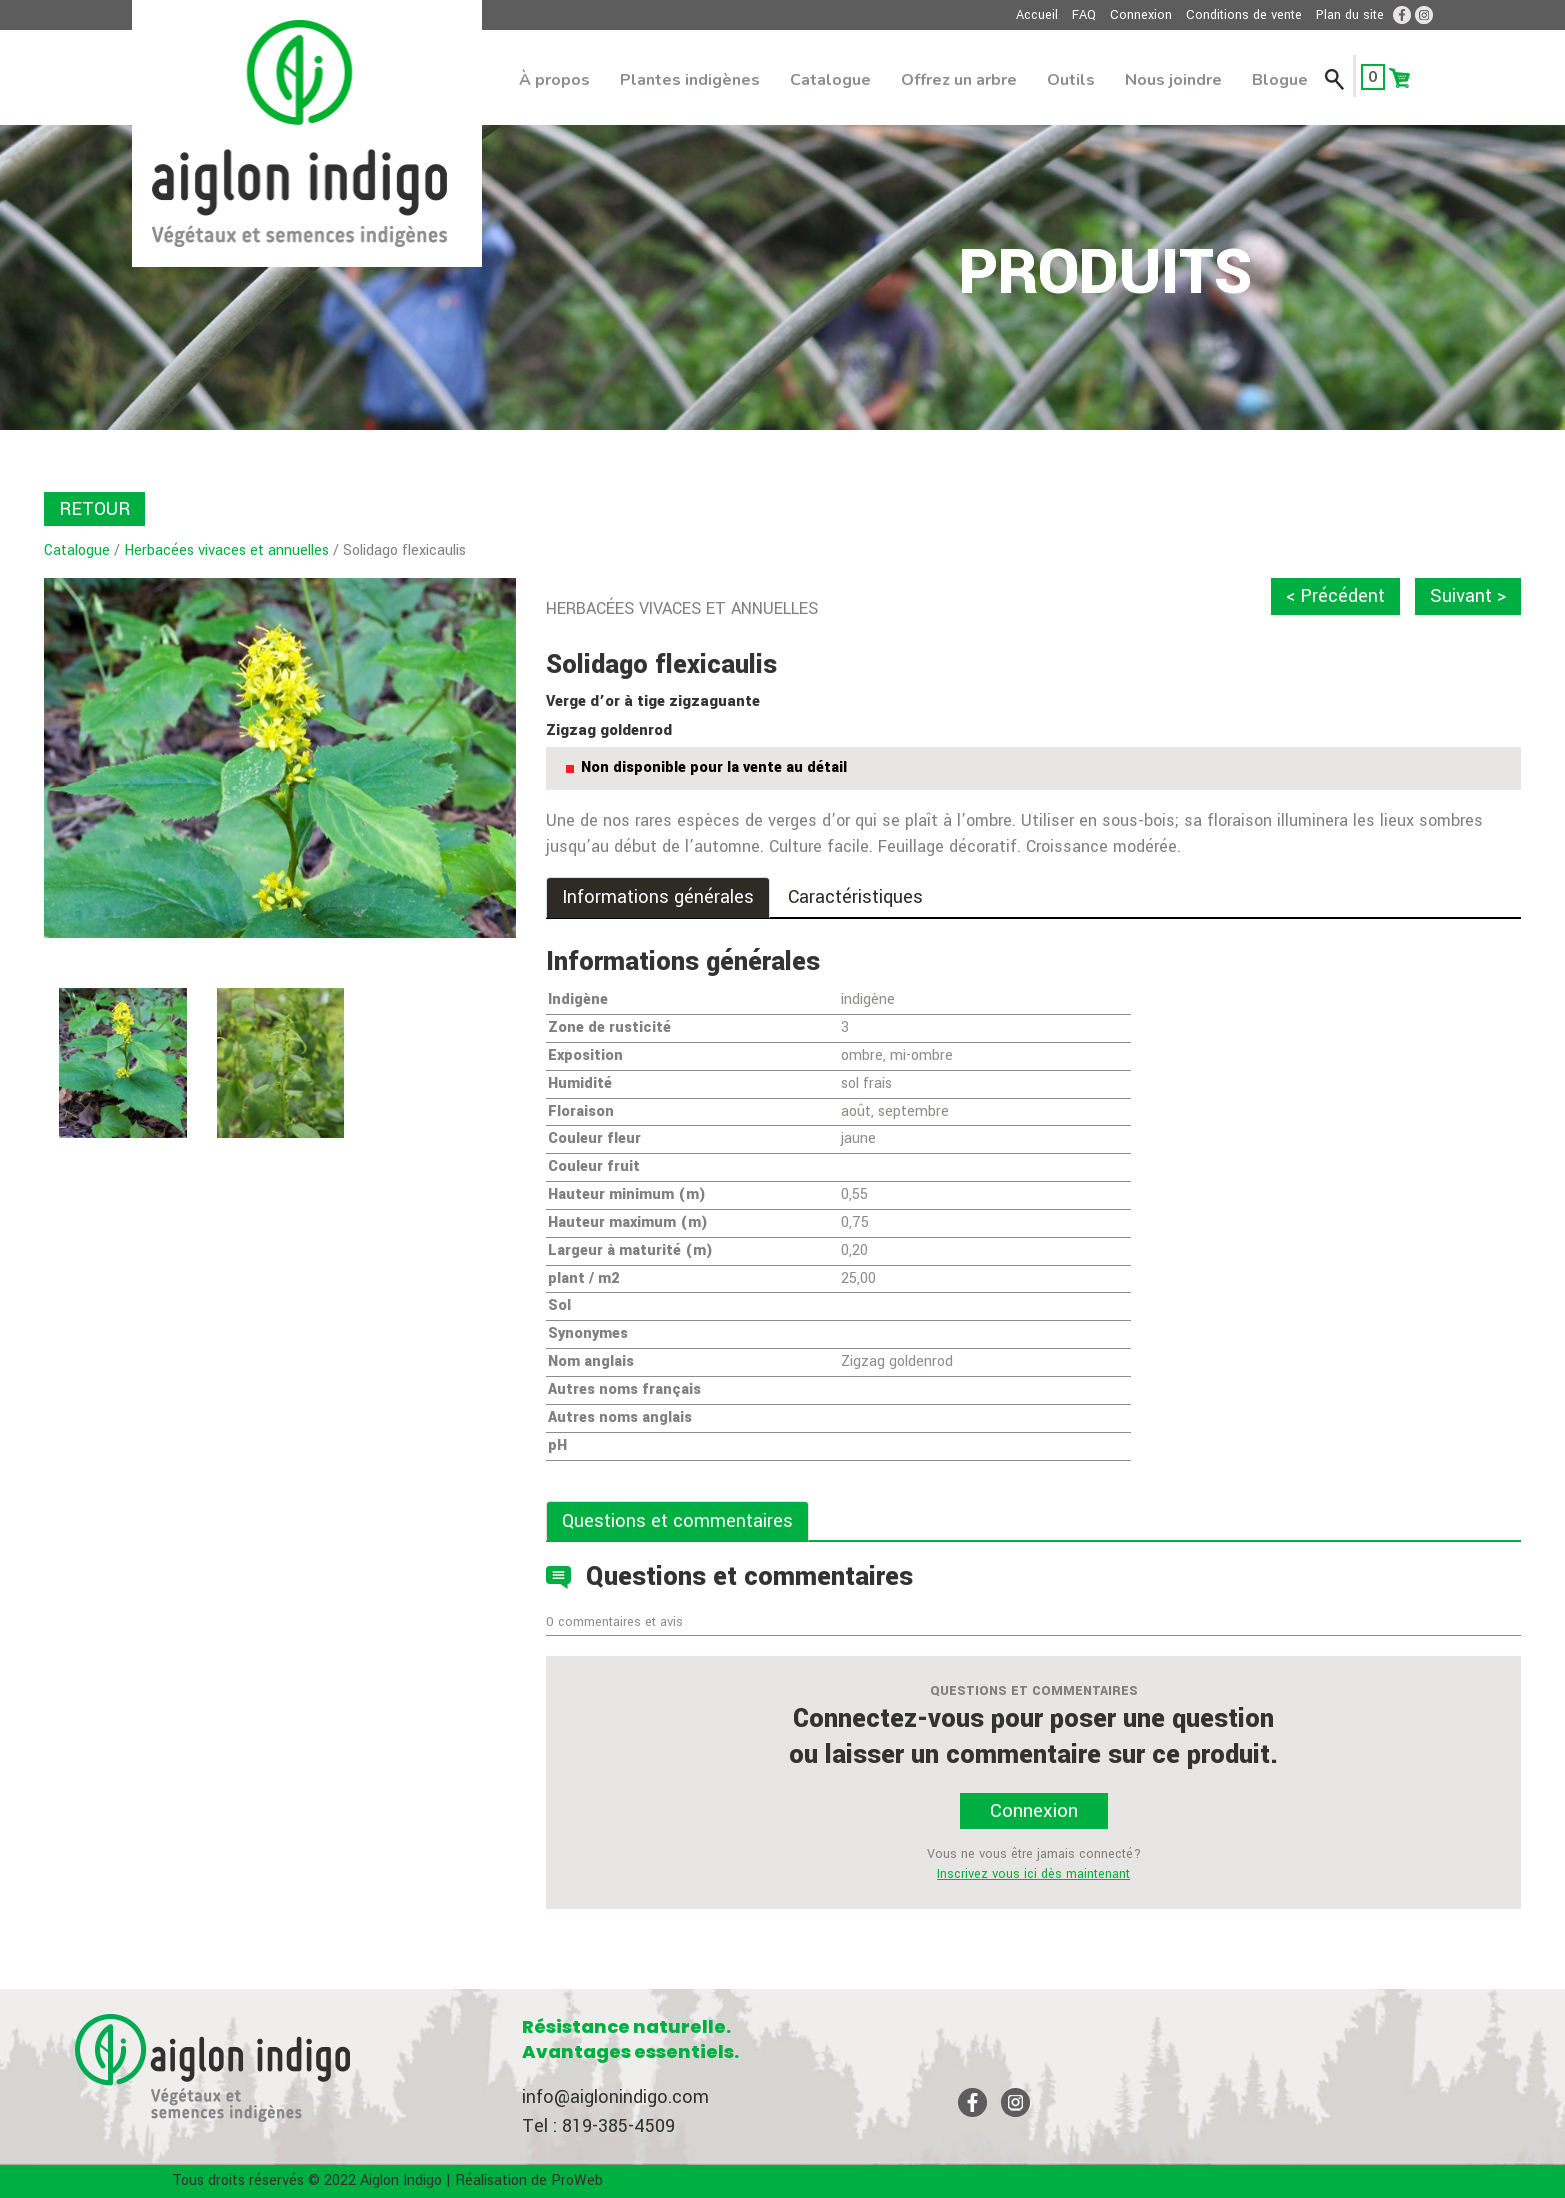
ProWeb (577, 2180)
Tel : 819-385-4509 (598, 2126)
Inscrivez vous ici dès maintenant (1033, 1874)
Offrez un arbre (959, 80)
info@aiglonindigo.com (615, 2097)
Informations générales (658, 897)
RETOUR (94, 509)
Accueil (1037, 15)
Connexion (1141, 15)
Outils (1071, 80)
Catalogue (830, 80)
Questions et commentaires (677, 1521)
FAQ (1084, 15)
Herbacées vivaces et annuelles (226, 550)
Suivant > (1468, 596)
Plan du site (1350, 15)
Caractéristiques (855, 897)
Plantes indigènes (690, 80)
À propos (554, 80)
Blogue (1280, 80)
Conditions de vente (1244, 15)
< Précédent (1335, 596)
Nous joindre (1173, 80)
